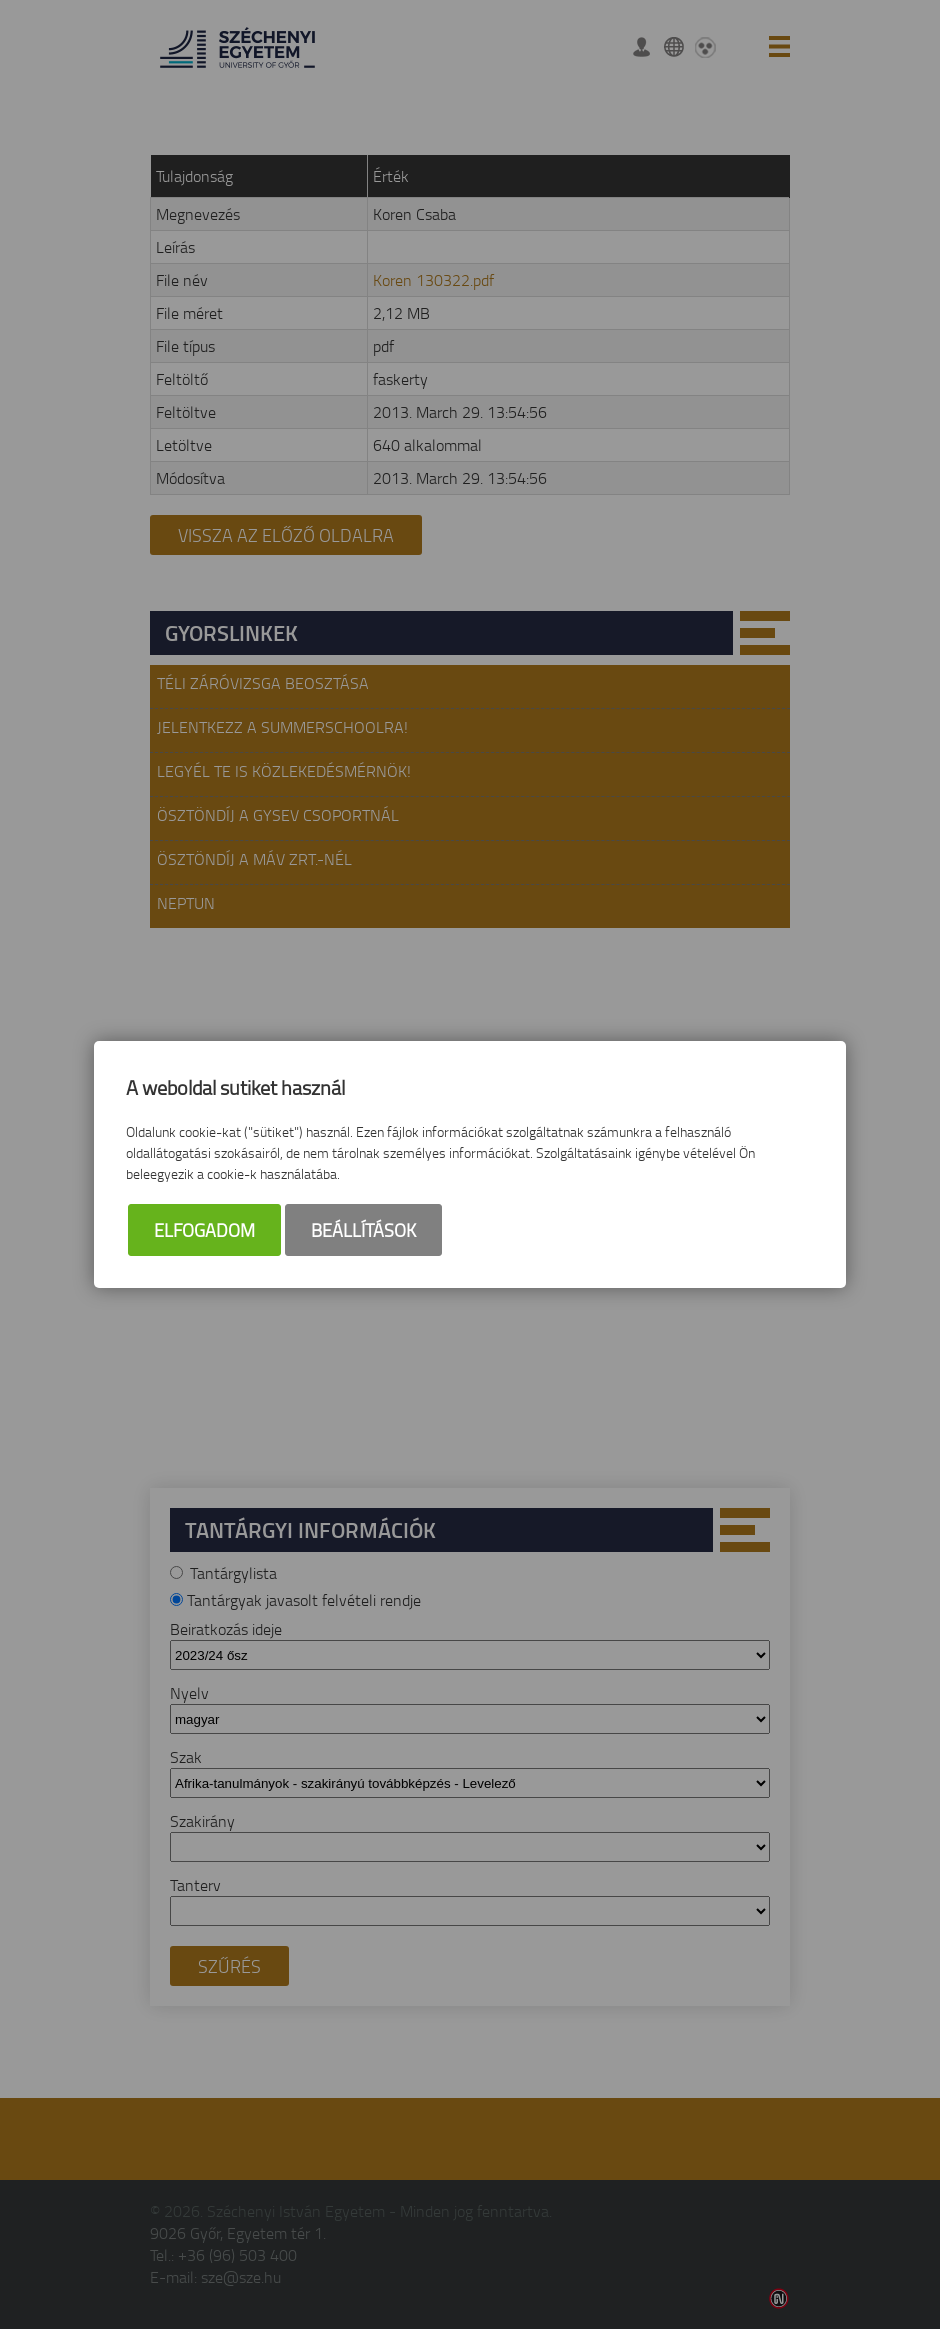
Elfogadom (204, 1230)
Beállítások (363, 1230)
